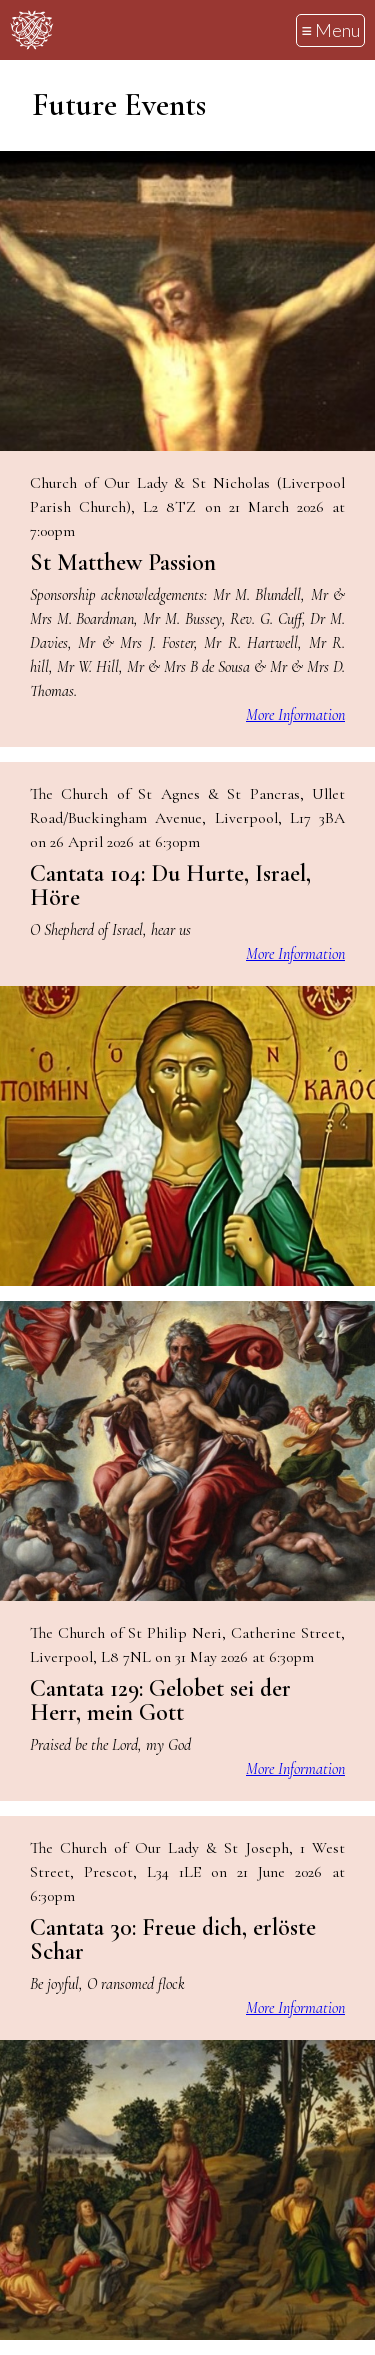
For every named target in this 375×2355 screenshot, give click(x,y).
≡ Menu (330, 30)
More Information (295, 715)
